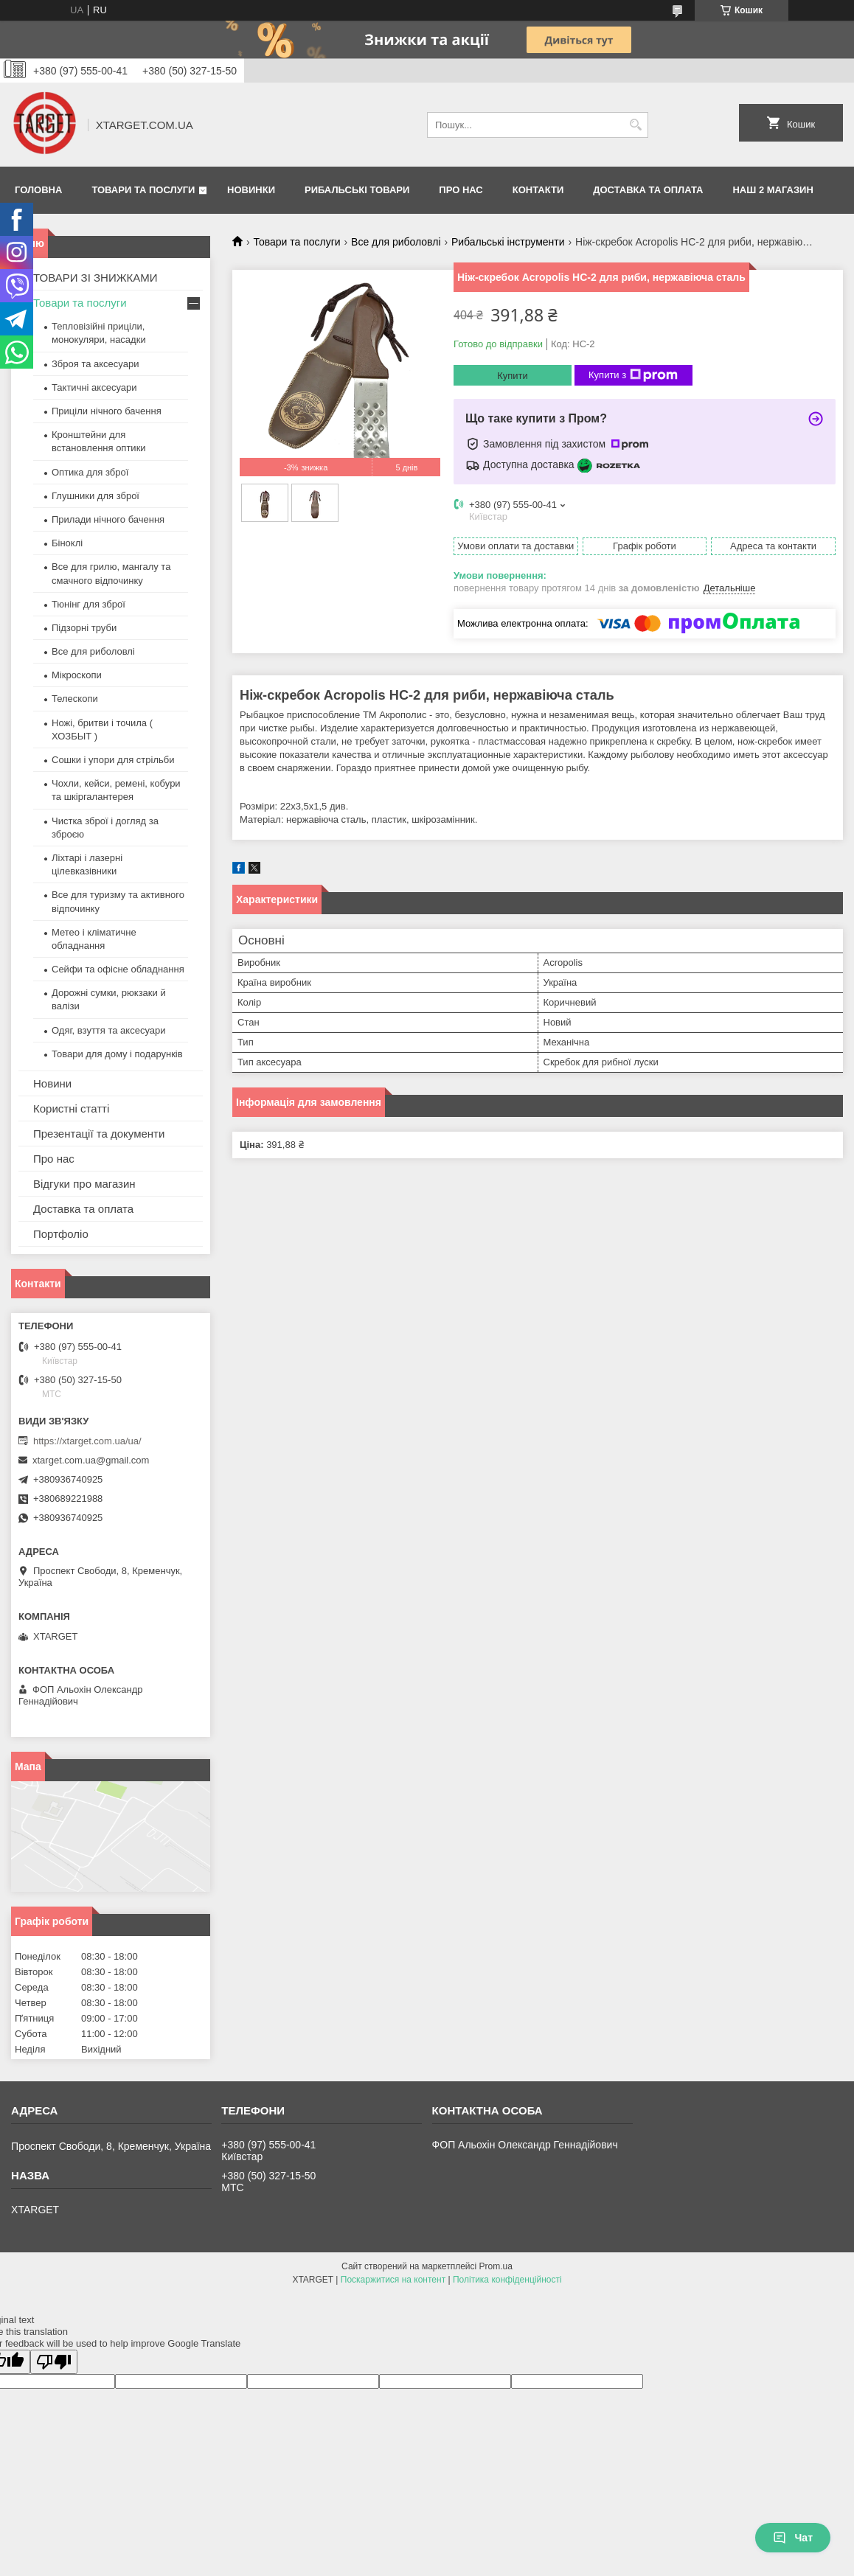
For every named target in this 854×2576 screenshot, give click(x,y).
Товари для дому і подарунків (117, 1053)
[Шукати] (635, 125)
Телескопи (75, 698)
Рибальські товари (357, 189)
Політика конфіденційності (507, 2279)
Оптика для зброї (90, 472)
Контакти (538, 189)
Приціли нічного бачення (107, 411)
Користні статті (71, 1108)
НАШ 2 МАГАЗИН (772, 189)
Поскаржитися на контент (393, 2279)
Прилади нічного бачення (108, 519)
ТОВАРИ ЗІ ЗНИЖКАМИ (95, 277)
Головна (38, 189)
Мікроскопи (77, 674)
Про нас (460, 189)
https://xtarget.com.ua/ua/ (87, 1441)
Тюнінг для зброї (88, 604)
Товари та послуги (143, 189)
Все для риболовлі (395, 242)
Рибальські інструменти (508, 242)
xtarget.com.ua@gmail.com (90, 1460)
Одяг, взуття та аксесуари (108, 1030)
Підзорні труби (84, 627)
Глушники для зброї (95, 495)
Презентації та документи (98, 1133)
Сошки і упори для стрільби (113, 759)
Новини (52, 1083)
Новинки (251, 189)
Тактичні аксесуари (94, 387)
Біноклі (67, 543)
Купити (512, 375)
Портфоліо (60, 1234)
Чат (793, 2537)
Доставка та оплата (648, 189)
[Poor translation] (53, 2362)
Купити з (633, 375)
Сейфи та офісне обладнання (118, 969)
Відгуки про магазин (84, 1183)
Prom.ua (496, 2266)
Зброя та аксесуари (95, 363)
